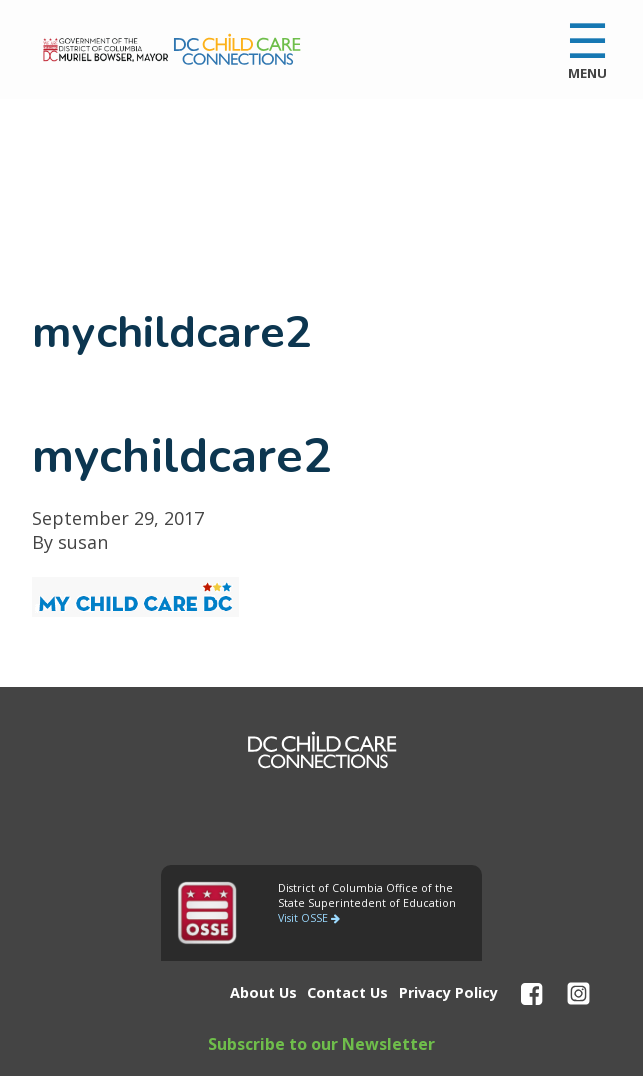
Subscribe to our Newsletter (321, 1044)
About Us (263, 992)
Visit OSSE (309, 918)
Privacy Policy (448, 992)
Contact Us (347, 992)
